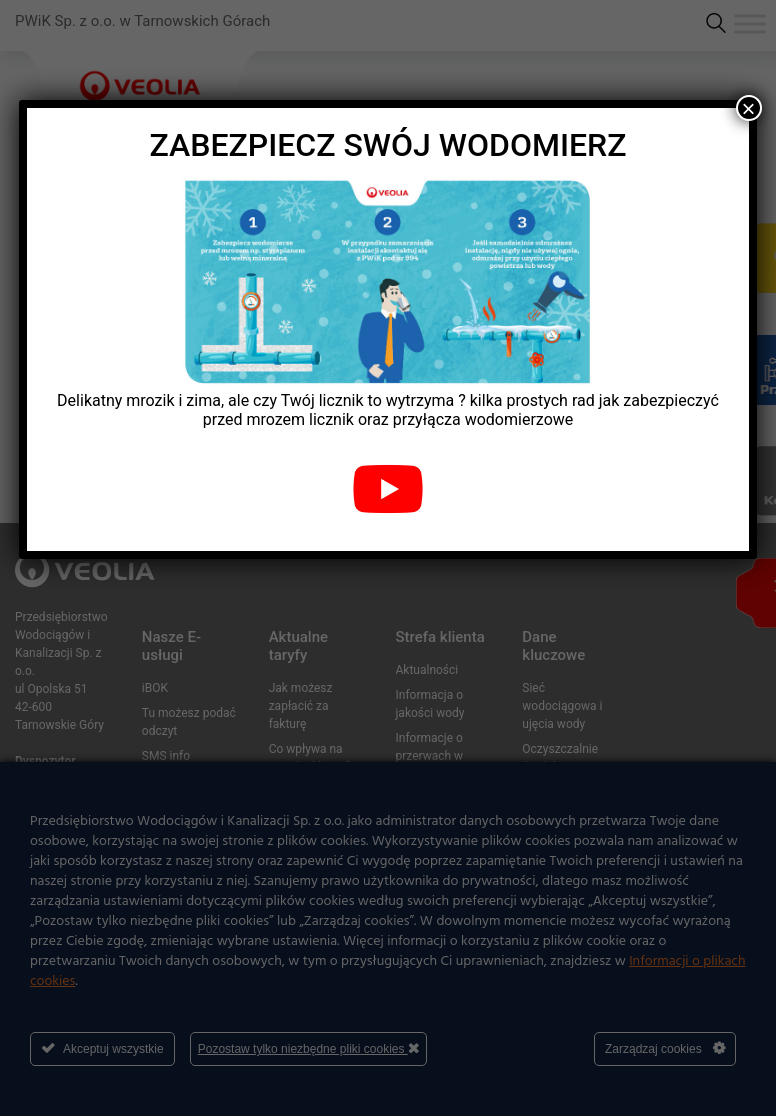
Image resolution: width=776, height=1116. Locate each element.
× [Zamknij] (749, 108)
